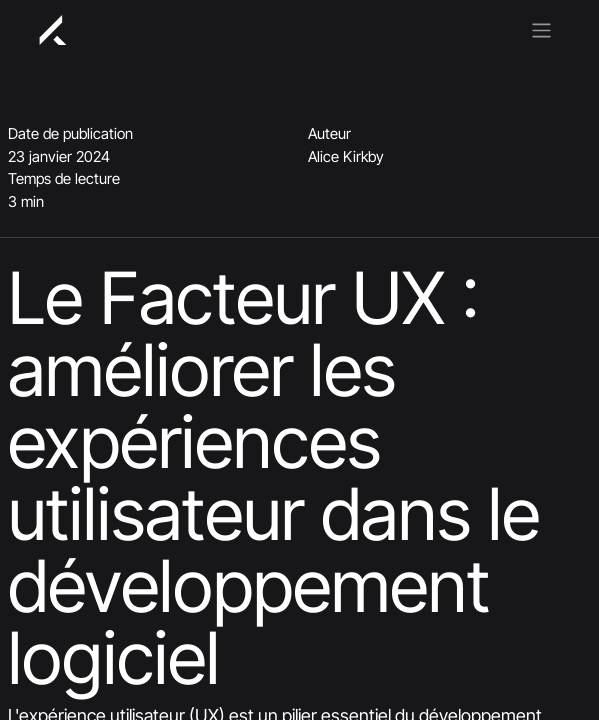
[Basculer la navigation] (541, 29)
